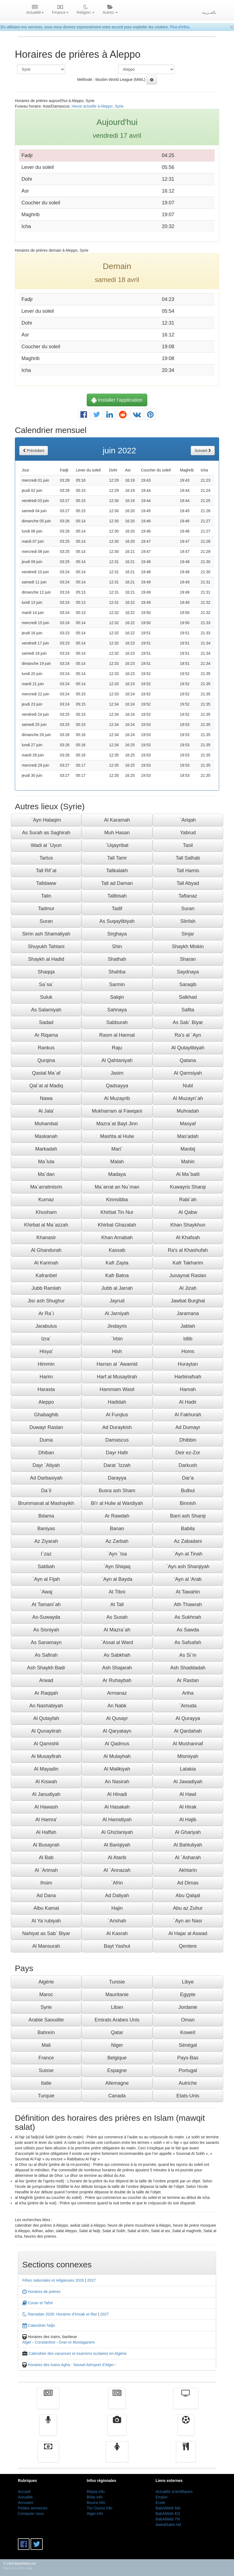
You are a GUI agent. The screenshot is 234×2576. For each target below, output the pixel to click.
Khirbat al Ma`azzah (46, 1225)
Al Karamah (117, 820)
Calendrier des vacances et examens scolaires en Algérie (78, 2353)
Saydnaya (188, 972)
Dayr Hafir (117, 1452)
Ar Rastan (188, 1680)
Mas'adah (187, 1136)
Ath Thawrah (188, 1604)
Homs (187, 1351)
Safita (187, 1010)
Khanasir (46, 1237)
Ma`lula (46, 1161)
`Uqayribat (116, 845)
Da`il (46, 1490)
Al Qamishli (46, 1743)
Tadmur (46, 908)
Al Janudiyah (46, 1794)
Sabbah (46, 1566)
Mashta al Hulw (117, 1136)
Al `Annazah (117, 1870)
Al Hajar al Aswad (187, 1933)
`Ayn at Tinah (187, 1554)
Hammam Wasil (117, 1389)
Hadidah (117, 1402)
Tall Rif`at (46, 870)
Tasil (188, 845)
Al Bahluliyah (187, 1845)
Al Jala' (46, 1111)
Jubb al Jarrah (117, 1288)
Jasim (116, 1073)
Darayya (117, 1478)
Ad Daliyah (117, 1895)
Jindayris (117, 1326)
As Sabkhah (117, 1655)
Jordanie (187, 2007)
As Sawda (188, 1630)
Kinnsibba (117, 1199)
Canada (117, 2095)
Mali (46, 2045)
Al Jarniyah (117, 1313)
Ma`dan (46, 1174)
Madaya (117, 1174)
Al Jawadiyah (187, 1781)
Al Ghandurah (46, 1250)
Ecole (160, 2502)
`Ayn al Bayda (117, 1579)
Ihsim (46, 1883)
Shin (117, 946)
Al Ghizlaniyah (117, 1832)
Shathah (117, 959)
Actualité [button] (35, 10)
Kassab (117, 1250)
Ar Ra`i (46, 1313)
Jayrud (117, 1301)
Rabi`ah (188, 1199)
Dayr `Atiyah (46, 1465)
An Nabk (116, 1705)
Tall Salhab (188, 858)
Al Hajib (187, 1819)
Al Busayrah (46, 1845)
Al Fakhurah (188, 1414)
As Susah (116, 1617)
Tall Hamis (187, 870)
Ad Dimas (187, 1883)
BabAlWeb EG (168, 2513)
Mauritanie (117, 1994)
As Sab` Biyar (188, 1022)
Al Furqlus (117, 1414)
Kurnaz (46, 1199)
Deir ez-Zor (187, 1452)
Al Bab (46, 1857)
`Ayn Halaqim (46, 820)
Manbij (188, 1149)
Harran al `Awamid (117, 1364)
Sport (185, 2429)
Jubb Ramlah (46, 1288)
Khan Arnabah (117, 1237)
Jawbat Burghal (188, 1301)
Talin (46, 896)
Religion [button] (85, 10)
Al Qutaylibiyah (187, 1047)
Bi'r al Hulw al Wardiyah (117, 1503)
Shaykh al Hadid (46, 959)
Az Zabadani (188, 1541)
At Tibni (117, 1592)
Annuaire (25, 2502)
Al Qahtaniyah (116, 1060)
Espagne (117, 2070)
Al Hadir (188, 1402)
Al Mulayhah (116, 1756)
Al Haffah (46, 1832)
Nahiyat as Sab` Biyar (46, 1933)
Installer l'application (117, 400)
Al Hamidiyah (117, 1819)
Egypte (187, 1994)
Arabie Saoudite (46, 2020)
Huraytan (188, 1364)
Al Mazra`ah (117, 1630)
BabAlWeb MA (168, 2508)
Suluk (46, 997)
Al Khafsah (188, 1237)
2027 (91, 2280)
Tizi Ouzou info (99, 2508)
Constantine (45, 2342)
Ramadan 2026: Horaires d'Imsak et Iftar (59, 2314)
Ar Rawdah (117, 1516)
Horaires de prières (41, 2291)
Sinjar (187, 934)
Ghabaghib (46, 1414)
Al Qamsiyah (188, 1073)
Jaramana (188, 1313)
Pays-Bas (187, 2058)
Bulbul (188, 1490)
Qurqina (46, 1060)
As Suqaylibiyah (117, 921)
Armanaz (117, 1693)
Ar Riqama (46, 1035)
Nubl (188, 1085)
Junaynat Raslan (187, 1275)
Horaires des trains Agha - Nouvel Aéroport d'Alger (71, 2365)
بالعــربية (209, 12)
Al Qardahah (188, 1731)
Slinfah (187, 921)
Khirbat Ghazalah (117, 1225)
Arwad (46, 1680)
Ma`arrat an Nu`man (117, 1187)
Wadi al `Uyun (46, 845)
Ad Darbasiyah (46, 1478)
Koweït (187, 2032)
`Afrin (117, 1883)
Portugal (188, 2070)
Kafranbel (46, 1275)
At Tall (117, 1604)
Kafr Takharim (188, 1263)
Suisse (46, 2070)
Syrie (46, 2007)
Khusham (46, 1212)
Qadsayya (117, 1085)
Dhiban (46, 1452)
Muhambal (46, 1123)
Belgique (117, 2058)
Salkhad (188, 997)
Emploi (161, 2497)
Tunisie (117, 1982)
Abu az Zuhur (188, 1908)
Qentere (188, 1946)
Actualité (48, 2402)
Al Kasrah (117, 1933)
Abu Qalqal (188, 1895)
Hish (117, 1351)
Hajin (117, 1908)
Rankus (46, 1047)
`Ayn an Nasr (187, 1921)
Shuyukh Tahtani (46, 946)
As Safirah (46, 1655)
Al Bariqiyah (117, 1845)
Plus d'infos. (180, 27)
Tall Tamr (117, 858)
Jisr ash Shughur (46, 1301)
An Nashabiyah (46, 1705)
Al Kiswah (46, 1781)
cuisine (186, 2456)
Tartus (46, 858)
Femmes (117, 2456)
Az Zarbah (116, 1541)
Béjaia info (96, 2491)
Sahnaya (117, 1010)
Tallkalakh (117, 870)
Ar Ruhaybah (116, 1680)
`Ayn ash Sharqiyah (187, 1566)
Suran (187, 908)
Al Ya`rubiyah (46, 1921)
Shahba (117, 972)
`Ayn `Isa (117, 1554)
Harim (46, 1376)
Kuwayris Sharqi (188, 1187)
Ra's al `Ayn (188, 1035)
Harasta (46, 1389)
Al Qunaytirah (46, 1731)
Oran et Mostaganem (77, 2342)
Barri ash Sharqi (188, 1516)
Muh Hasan (117, 832)
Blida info (95, 2497)
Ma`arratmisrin (46, 1187)
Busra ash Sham (117, 1490)
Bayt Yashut (117, 1946)
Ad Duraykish (117, 1427)
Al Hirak (188, 1807)
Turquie (46, 2095)
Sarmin (117, 984)
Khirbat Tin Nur (117, 1212)
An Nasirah (117, 1781)
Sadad (46, 1022)
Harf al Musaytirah (117, 1376)
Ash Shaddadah (187, 1667)
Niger (117, 2045)
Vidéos (117, 2429)
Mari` (117, 1149)
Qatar (117, 2032)
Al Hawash (46, 1807)
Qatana (188, 1060)
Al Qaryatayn (117, 1731)
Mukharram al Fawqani (117, 1111)
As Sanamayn (46, 1642)
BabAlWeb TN (168, 2519)
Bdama (46, 1516)
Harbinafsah (188, 1376)
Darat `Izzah (117, 1465)
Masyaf (188, 1123)
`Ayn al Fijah (46, 1579)
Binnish (188, 1503)
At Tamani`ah (46, 1604)
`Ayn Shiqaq (117, 1566)
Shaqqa (46, 972)
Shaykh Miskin (188, 946)
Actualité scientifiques (174, 2491)
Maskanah (46, 1136)
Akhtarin (188, 1870)
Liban (117, 2007)
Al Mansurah (46, 1946)
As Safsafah (188, 1642)
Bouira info (96, 2502)
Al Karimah (46, 1263)
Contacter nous (31, 2513)
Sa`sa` (46, 984)
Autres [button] (110, 10)
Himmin (46, 1364)
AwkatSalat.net (168, 2524)
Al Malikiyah (117, 1769)
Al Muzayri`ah (188, 1098)
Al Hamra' (46, 1819)
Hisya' (46, 1351)
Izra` (46, 1339)
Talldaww (46, 883)
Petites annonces (32, 2508)
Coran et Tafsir (37, 2303)
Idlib (187, 1339)
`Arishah (117, 1921)
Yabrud (188, 832)
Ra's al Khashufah (188, 1250)
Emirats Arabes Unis (116, 2020)
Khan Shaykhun (187, 1225)
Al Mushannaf (188, 1743)
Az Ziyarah (46, 1541)
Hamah (188, 1389)
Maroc (46, 1994)
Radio (48, 2429)
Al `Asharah (188, 1857)
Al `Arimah (46, 1870)
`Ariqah (188, 820)
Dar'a (188, 1478)
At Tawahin (188, 1592)
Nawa (46, 1098)
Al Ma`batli (188, 1174)
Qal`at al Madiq (46, 1085)
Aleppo (46, 1402)
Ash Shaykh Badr (46, 1667)
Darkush (188, 1465)
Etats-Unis (187, 2095)
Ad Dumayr (187, 1427)
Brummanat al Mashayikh (46, 1503)
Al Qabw (187, 1212)
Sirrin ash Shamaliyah (46, 934)
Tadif (117, 908)
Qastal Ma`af (46, 1073)
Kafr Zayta (116, 1263)
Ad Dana (46, 1895)
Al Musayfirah (46, 1756)
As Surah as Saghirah (46, 832)
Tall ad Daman (117, 883)
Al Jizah (188, 1288)
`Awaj (46, 1592)
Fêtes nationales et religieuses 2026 (53, 2280)
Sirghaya (117, 934)
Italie (46, 2083)
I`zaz (46, 1554)
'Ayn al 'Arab (188, 1579)
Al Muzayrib (117, 1098)
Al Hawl (187, 1794)
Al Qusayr (117, 1718)
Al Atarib (117, 1857)
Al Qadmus (117, 1743)
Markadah (46, 1149)
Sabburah (117, 1022)
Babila (188, 1528)
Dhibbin (187, 1440)
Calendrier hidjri (38, 2325)
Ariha (188, 1693)
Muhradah (188, 1111)
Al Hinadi (117, 1794)
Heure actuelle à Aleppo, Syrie (97, 106)
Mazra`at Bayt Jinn (117, 1123)
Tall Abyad (187, 883)
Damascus (117, 1440)
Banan (117, 1528)
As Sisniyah (46, 1630)
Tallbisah (117, 896)
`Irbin (117, 1339)
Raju (117, 1047)
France (46, 2058)
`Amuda (188, 1705)
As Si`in (187, 1655)
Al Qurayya (188, 1718)
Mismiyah (187, 1756)
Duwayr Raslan (46, 1427)
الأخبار (117, 2402)
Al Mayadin (46, 1769)
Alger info (95, 2513)
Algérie (46, 1982)
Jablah (188, 1326)
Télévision (185, 2402)
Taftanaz (187, 896)
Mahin (188, 1161)
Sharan (188, 959)
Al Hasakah (117, 1807)
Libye (188, 1982)
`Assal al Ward (117, 1642)
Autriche (188, 2083)
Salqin (117, 997)
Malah (117, 1161)
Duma (46, 1440)
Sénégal (188, 2045)
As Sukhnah (188, 1617)
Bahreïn (46, 2032)
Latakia (188, 1769)
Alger (26, 2342)
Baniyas (46, 1528)
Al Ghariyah (188, 1832)
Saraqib (187, 984)
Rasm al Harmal (117, 1035)
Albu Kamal (46, 1908)
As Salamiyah (46, 1010)
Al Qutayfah (46, 1718)
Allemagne (117, 2083)
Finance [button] (60, 10)
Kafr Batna (117, 1275)
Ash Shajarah (117, 1667)
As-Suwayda (46, 1617)
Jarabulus (46, 1326)
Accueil (24, 2491)
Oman (188, 2020)
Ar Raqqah (46, 1693)
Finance (48, 2456)
